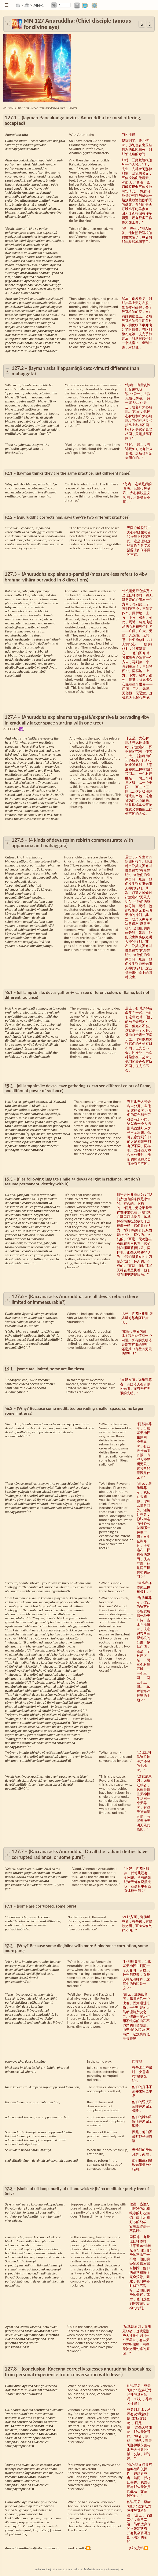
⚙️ (94, 5)
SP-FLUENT (18, 108)
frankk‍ (46, 108)
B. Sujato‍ (71, 108)
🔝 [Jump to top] (77, 5)
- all (149, 24)
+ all (141, 24)
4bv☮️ (18, 729)
